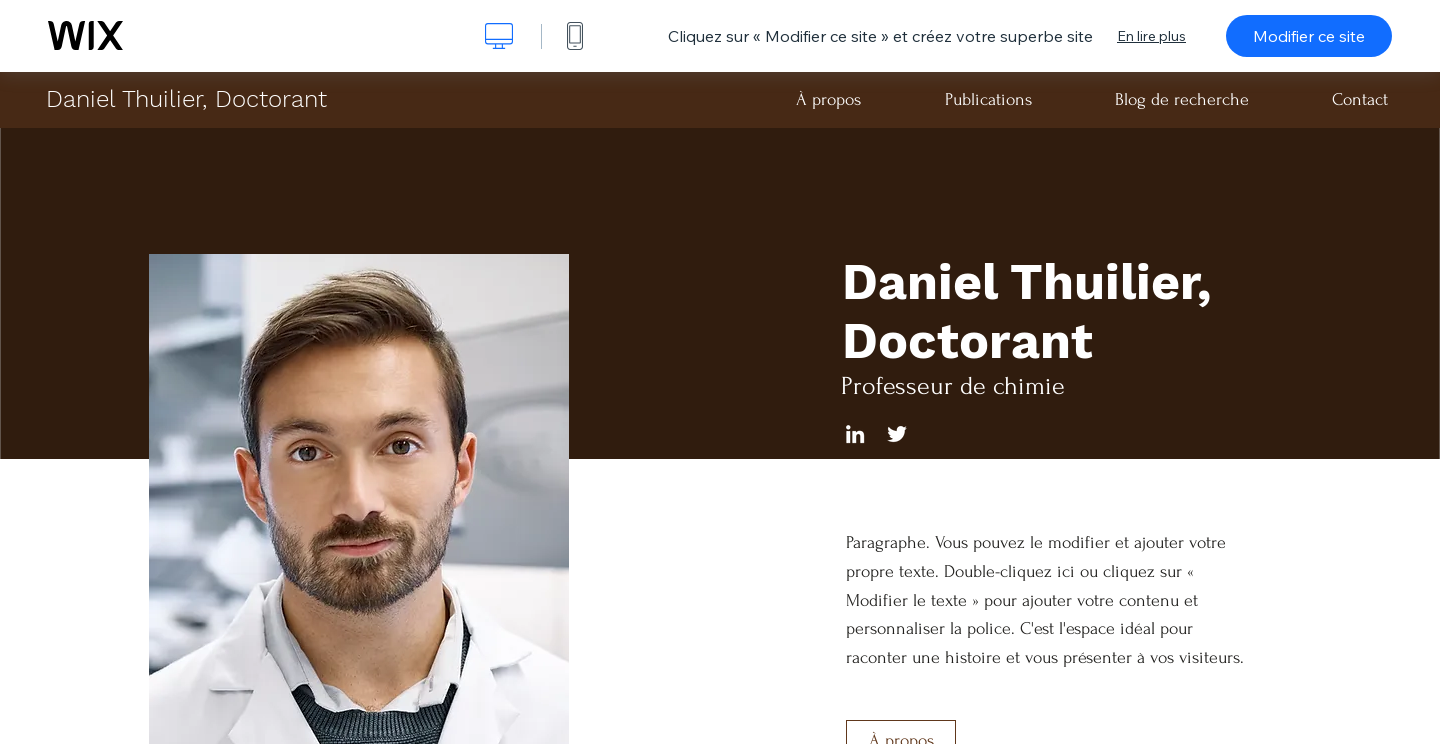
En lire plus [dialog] (1151, 36)
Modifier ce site (1309, 36)
